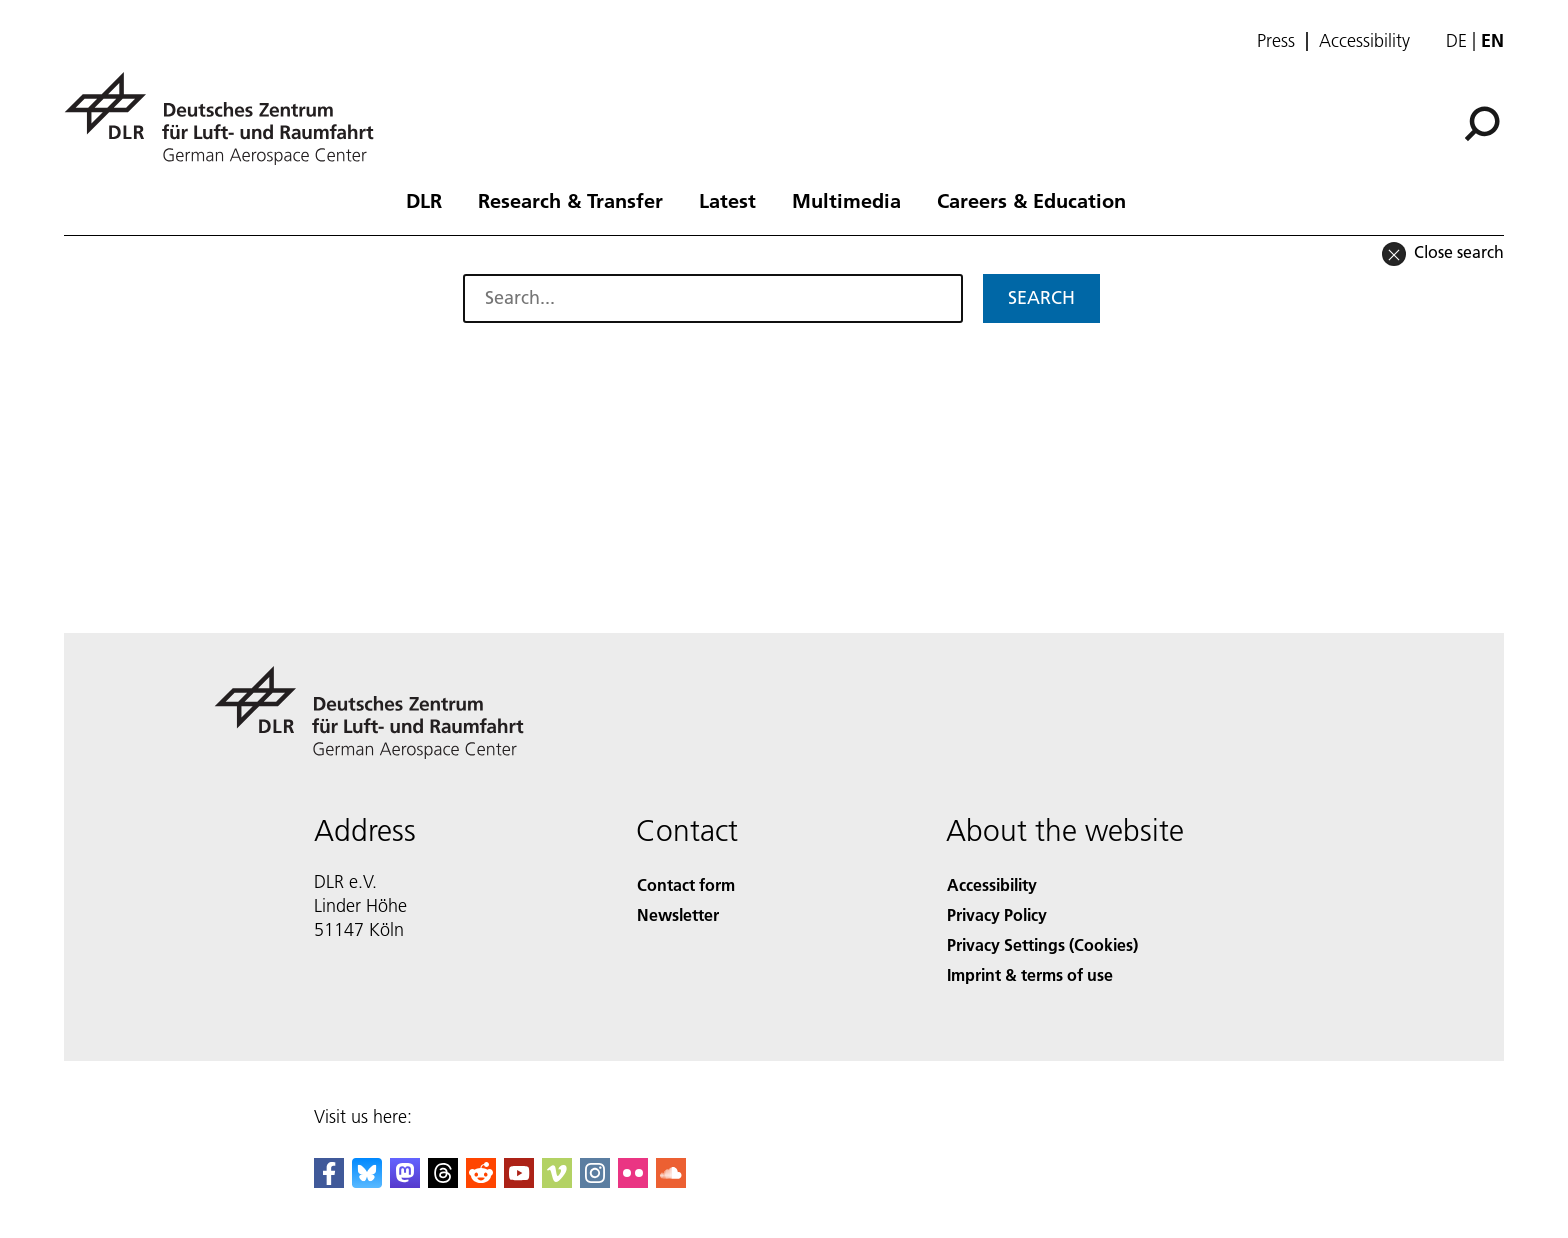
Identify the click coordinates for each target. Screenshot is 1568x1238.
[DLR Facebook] (329, 1181)
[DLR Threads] (443, 1181)
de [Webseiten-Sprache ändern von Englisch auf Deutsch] (1456, 40)
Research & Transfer (570, 200)
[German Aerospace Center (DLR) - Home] (227, 118)
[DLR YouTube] (519, 1181)
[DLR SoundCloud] (671, 1181)
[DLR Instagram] (595, 1181)
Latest (727, 200)
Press (1276, 41)
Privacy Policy (997, 914)
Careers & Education (1031, 200)
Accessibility (1364, 41)
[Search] (1482, 124)
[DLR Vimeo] (557, 1181)
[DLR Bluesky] (367, 1181)
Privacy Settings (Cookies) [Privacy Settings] (1042, 944)
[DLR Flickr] (633, 1181)
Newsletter (678, 914)
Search (1041, 297)
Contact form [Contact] (686, 884)
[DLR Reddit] (481, 1181)
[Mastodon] (405, 1181)
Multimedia (846, 200)
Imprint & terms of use (1030, 974)
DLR (424, 200)
